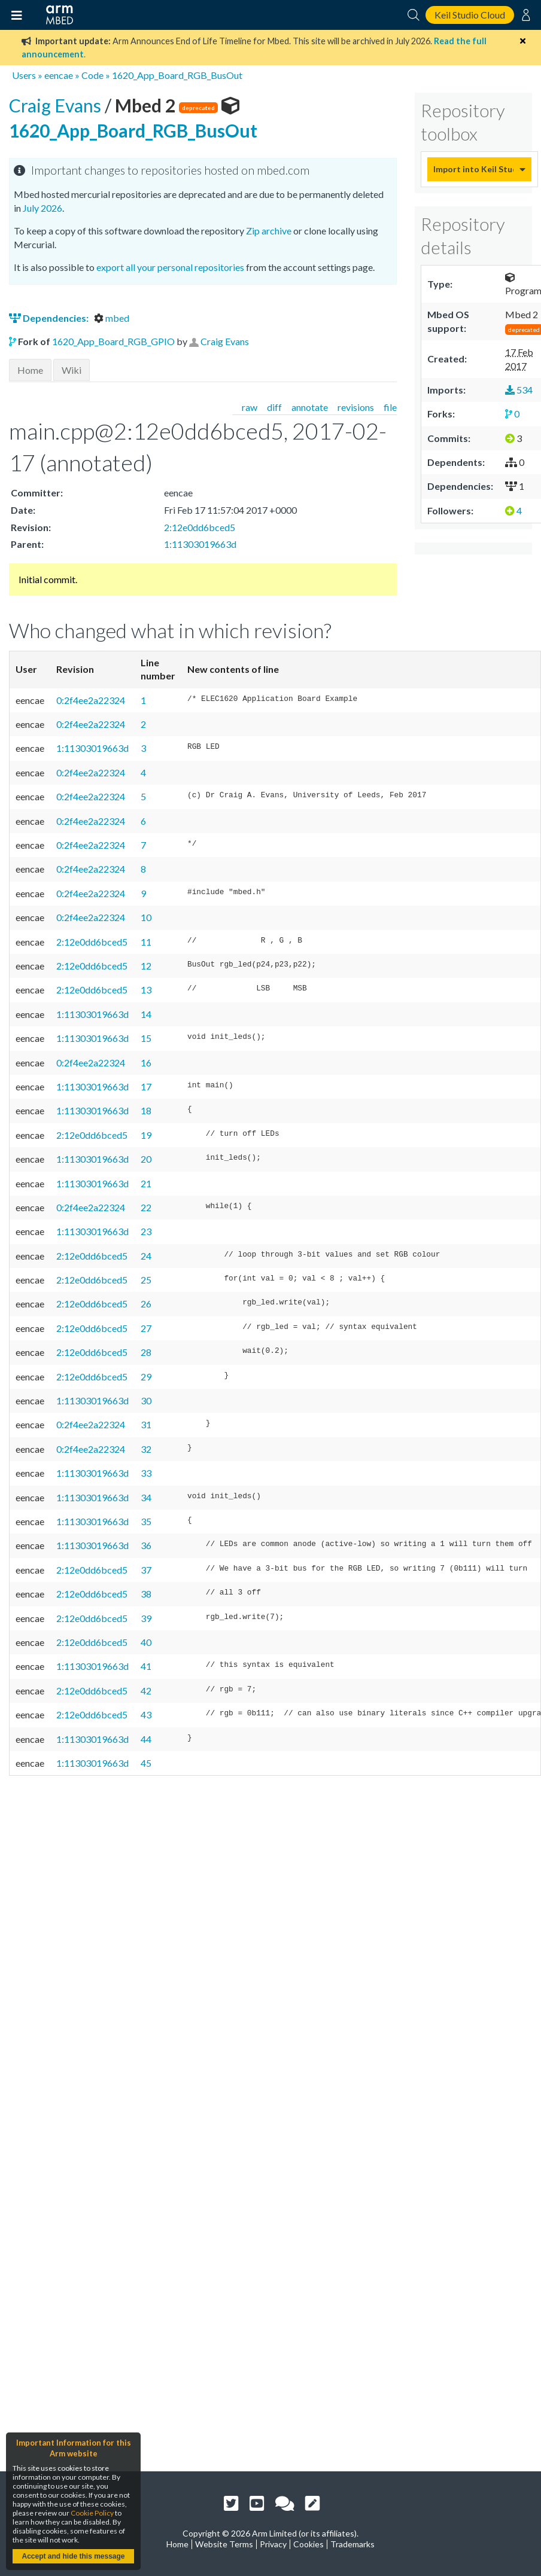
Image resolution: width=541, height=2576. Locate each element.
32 (146, 1449)
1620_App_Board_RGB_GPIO (113, 341)
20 (146, 1158)
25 (146, 1279)
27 (146, 1328)
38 (146, 1593)
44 (146, 1739)
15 (146, 1038)
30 (146, 1400)
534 (519, 389)
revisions (356, 407)
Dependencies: (49, 318)
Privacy (273, 2544)
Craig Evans (57, 105)
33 (146, 1472)
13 (146, 989)
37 (146, 1569)
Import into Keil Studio (473, 169)
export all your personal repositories (170, 267)
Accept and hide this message (73, 2556)
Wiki (71, 370)
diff (274, 407)
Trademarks (352, 2544)
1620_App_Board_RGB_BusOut (177, 75)
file (390, 407)
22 (146, 1207)
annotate (309, 407)
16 (146, 1062)
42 (146, 1690)
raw (249, 407)
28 (146, 1352)
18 (146, 1110)
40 (146, 1642)
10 (146, 917)
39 (146, 1618)
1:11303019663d (200, 544)
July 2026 (42, 208)
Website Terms (224, 2544)
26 (146, 1303)
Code (92, 75)
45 (146, 1763)
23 (146, 1231)
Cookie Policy (92, 2512)
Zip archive (268, 230)
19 (146, 1135)
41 (146, 1666)
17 (146, 1086)
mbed (111, 318)
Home (30, 370)
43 (146, 1714)
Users (24, 75)
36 (146, 1545)
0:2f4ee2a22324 (90, 700)
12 (146, 965)
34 (146, 1497)
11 (146, 941)
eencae (58, 75)
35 (146, 1521)
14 (146, 1014)
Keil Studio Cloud (469, 14)
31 (146, 1424)
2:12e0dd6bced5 (199, 527)
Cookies (308, 2544)
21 (146, 1183)
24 (146, 1255)
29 (146, 1376)
